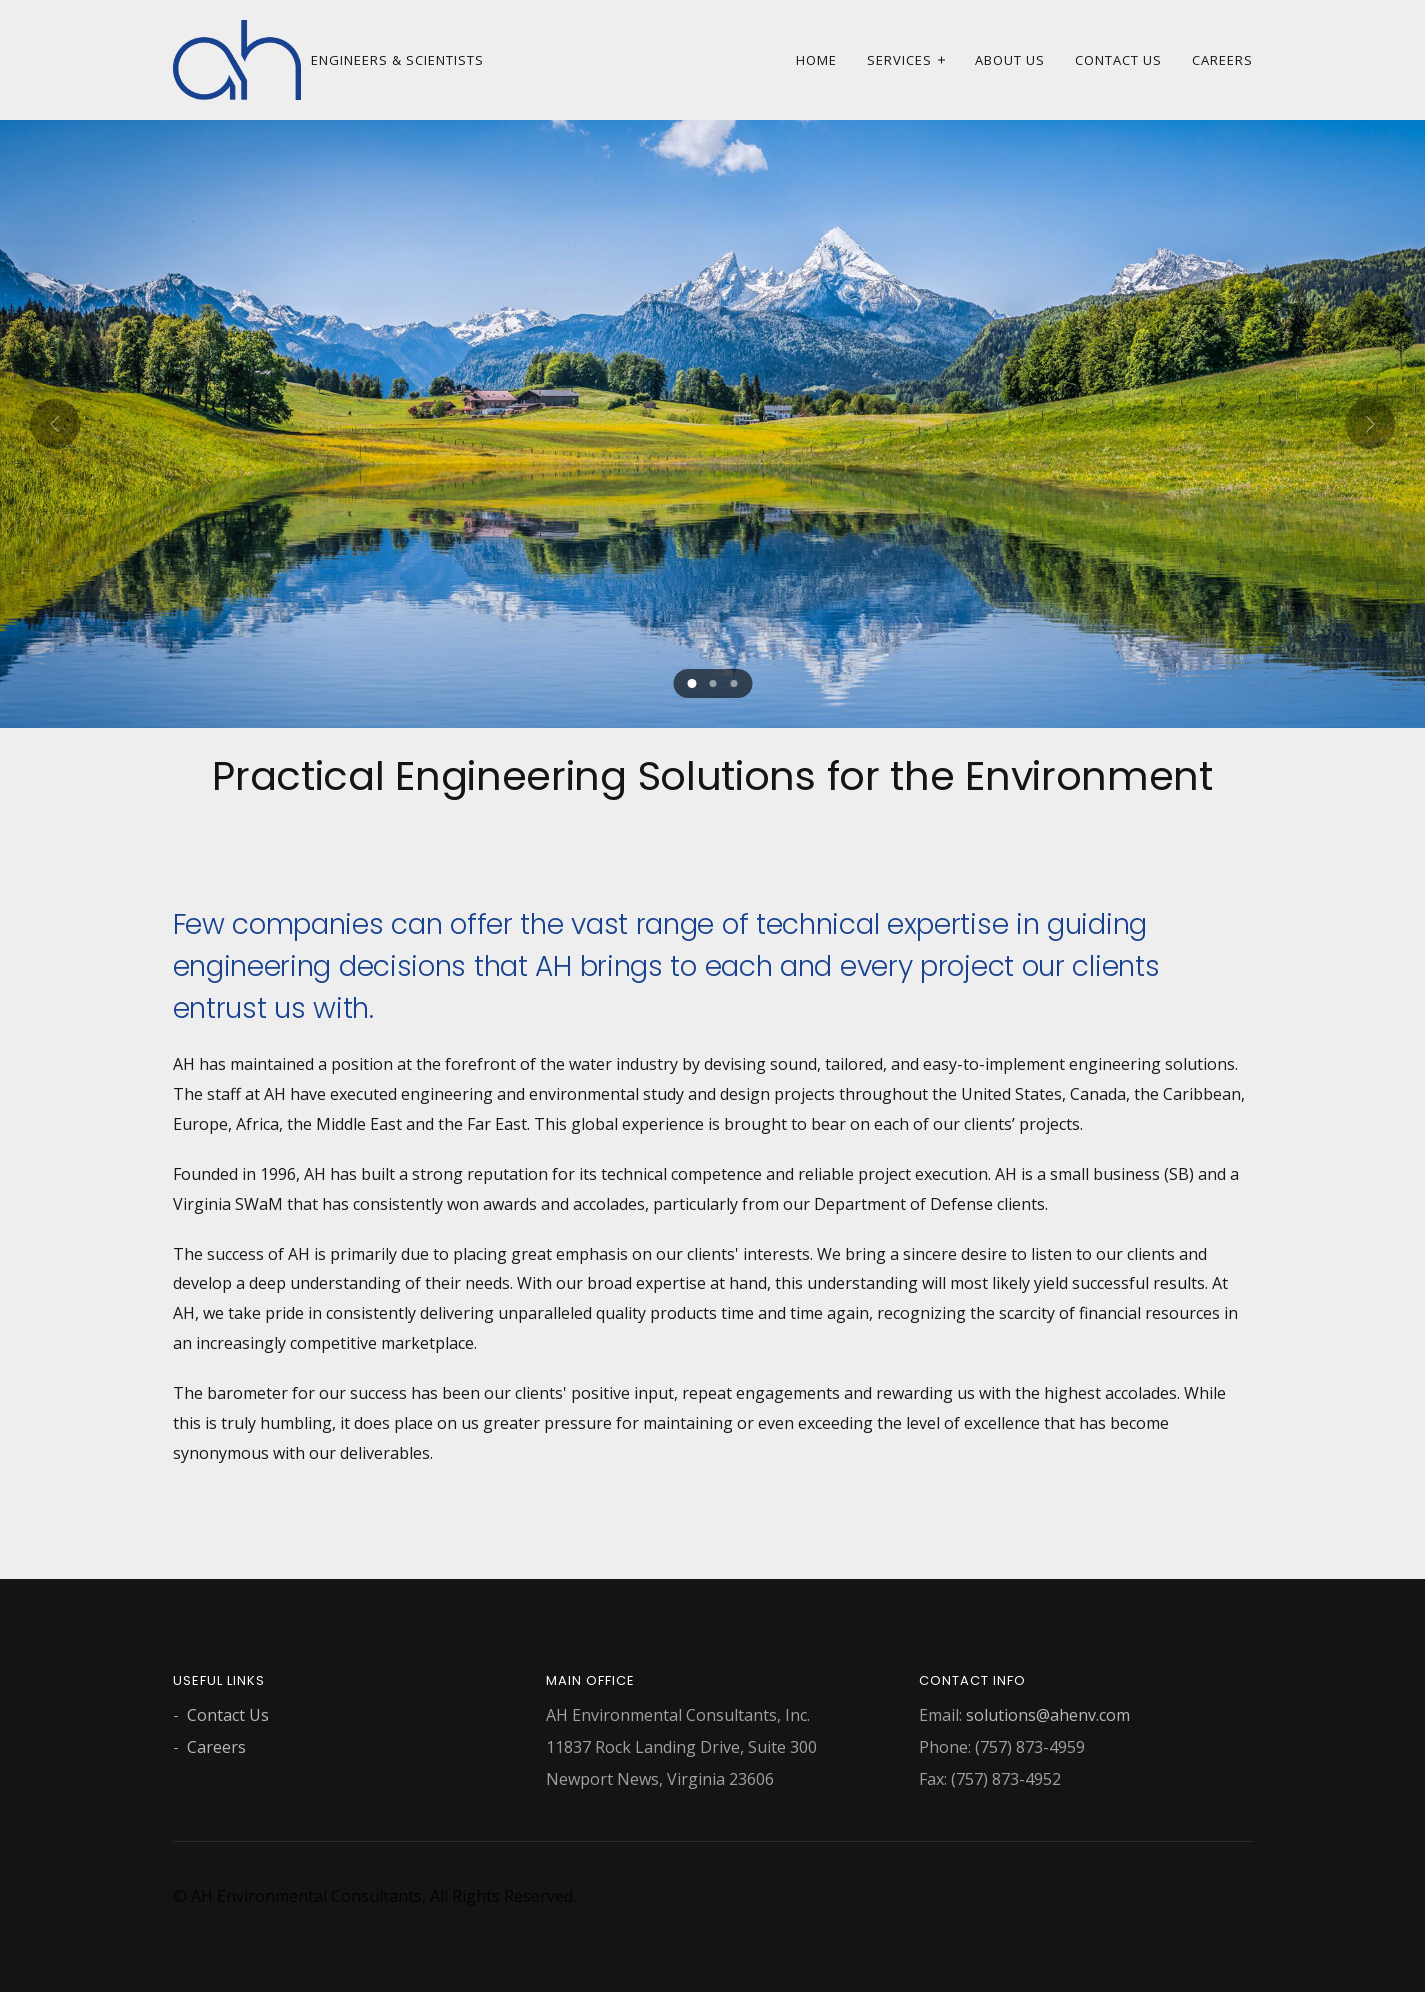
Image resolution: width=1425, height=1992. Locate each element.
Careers (1222, 60)
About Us (1010, 60)
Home (816, 60)
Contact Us (1118, 60)
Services (899, 60)
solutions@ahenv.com (1048, 1715)
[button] (691, 683)
